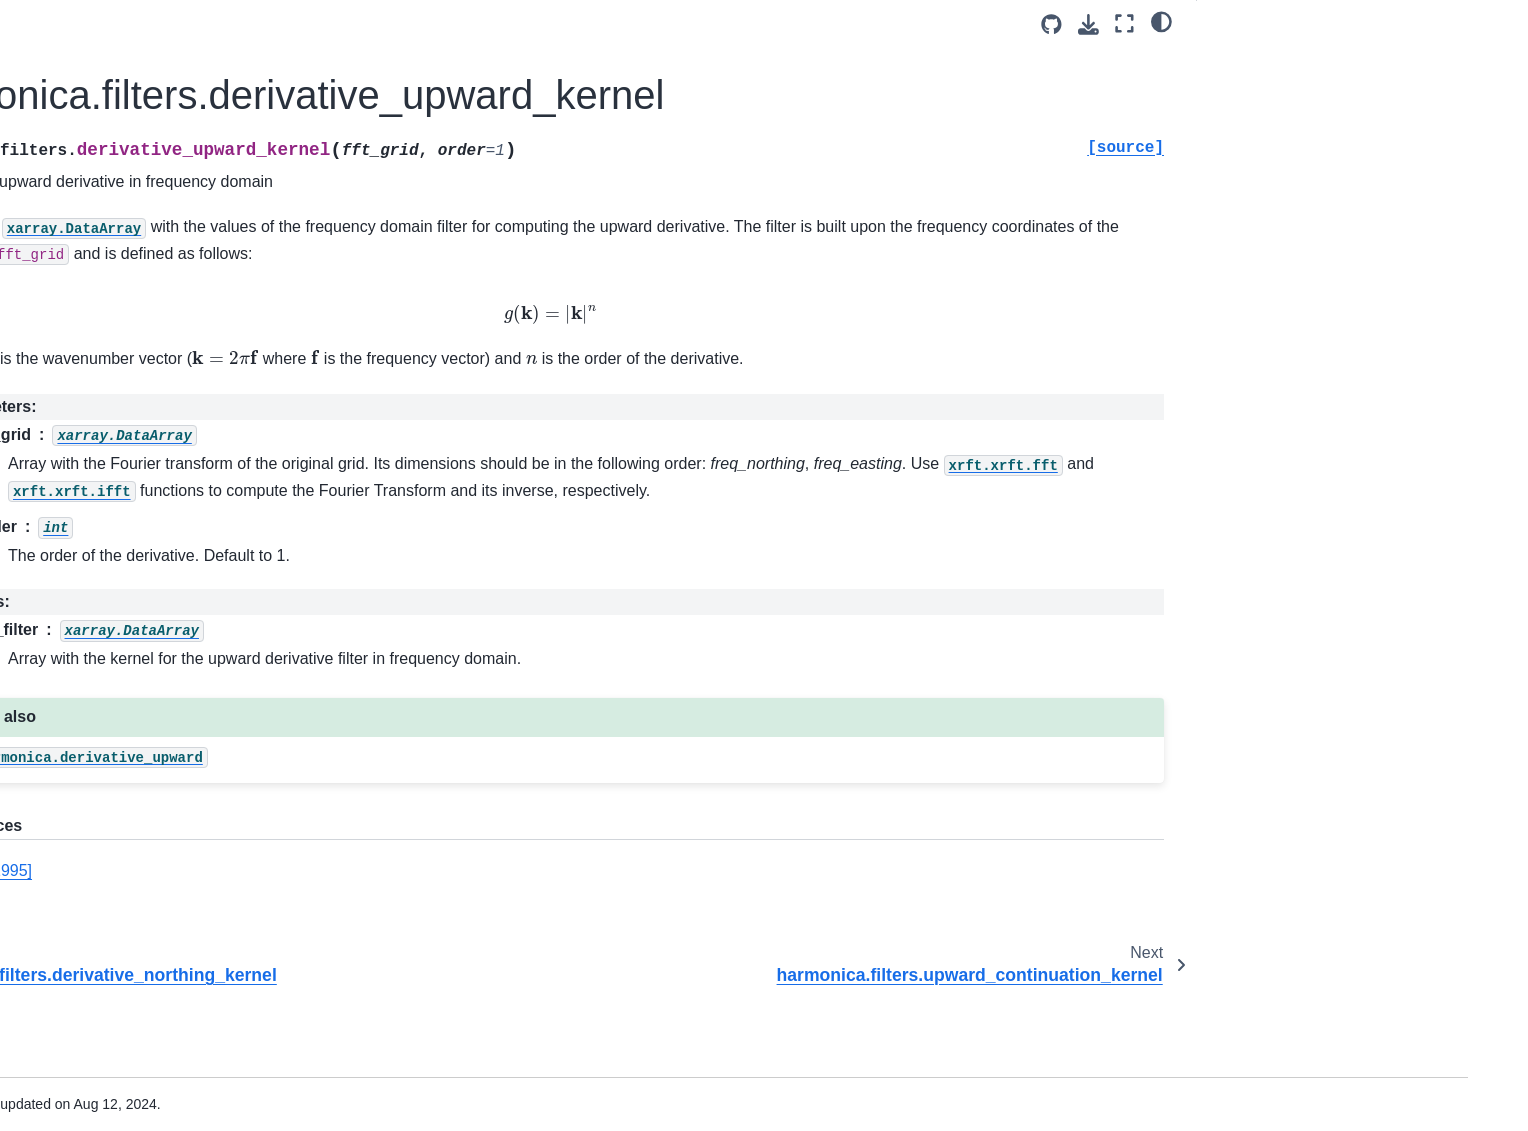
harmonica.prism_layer (175, 727)
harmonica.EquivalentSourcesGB (208, 505)
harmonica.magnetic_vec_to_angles (213, 1096)
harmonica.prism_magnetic (188, 695)
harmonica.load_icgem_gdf (188, 965)
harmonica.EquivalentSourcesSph (210, 537)
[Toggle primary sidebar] (376, 23)
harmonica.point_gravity (178, 568)
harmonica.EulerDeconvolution (200, 934)
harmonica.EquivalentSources (197, 473)
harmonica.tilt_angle (166, 53)
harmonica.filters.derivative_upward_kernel (214, 207)
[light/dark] (1161, 21)
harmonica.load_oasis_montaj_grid (213, 997)
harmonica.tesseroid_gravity (192, 632)
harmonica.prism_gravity (180, 600)
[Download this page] (1088, 24)
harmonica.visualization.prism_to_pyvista (214, 1041)
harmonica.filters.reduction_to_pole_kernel (214, 430)
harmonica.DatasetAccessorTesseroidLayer (213, 858)
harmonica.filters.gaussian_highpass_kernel (211, 374)
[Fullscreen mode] (1124, 23)
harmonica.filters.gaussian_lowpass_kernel (212, 318)
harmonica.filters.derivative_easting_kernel (211, 96)
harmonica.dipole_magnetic (190, 664)
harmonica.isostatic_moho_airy (201, 902)
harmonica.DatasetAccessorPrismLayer (214, 803)
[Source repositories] (1051, 24)
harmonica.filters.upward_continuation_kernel (213, 263)
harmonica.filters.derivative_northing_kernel (213, 152)
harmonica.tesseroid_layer (186, 759)
